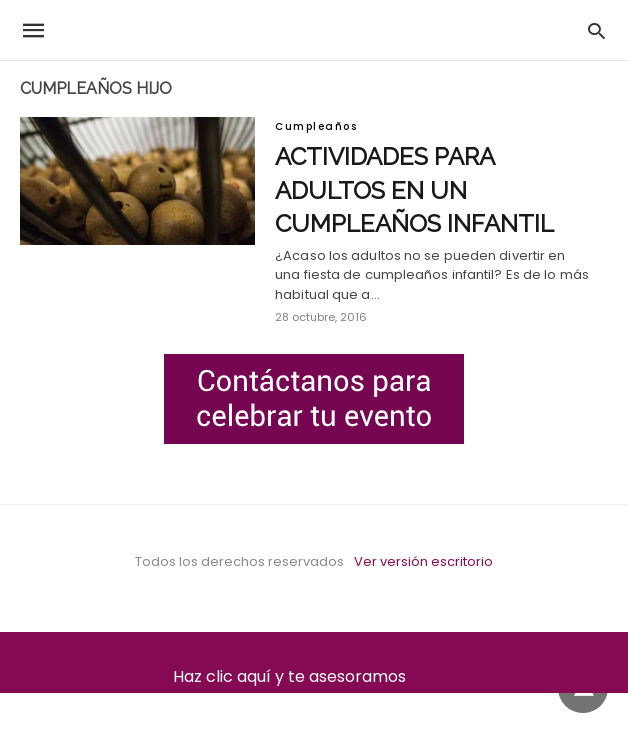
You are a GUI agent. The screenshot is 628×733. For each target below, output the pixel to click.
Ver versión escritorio (423, 561)
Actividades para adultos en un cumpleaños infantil (414, 190)
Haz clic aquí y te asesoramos (314, 676)
